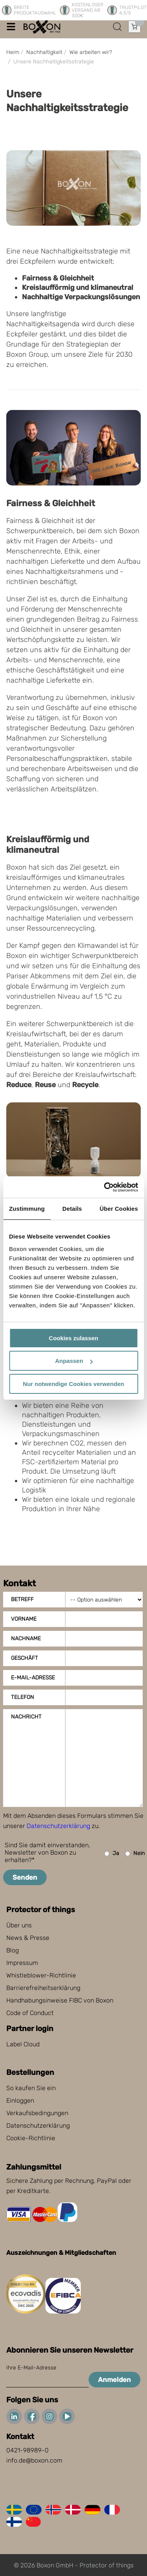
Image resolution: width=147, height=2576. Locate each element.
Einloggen (20, 2100)
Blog (12, 1950)
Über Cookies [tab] (119, 1208)
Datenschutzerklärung (58, 1826)
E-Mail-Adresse (33, 1677)
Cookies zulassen (73, 1338)
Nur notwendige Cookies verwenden (73, 1384)
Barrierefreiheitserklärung (43, 1988)
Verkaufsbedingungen (37, 2113)
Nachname (26, 1638)
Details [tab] (72, 1208)
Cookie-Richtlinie (30, 2138)
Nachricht (26, 1716)
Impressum (22, 1963)
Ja (111, 1854)
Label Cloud (23, 2044)
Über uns (19, 1925)
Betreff (22, 1599)
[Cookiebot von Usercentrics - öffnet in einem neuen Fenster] (104, 1187)
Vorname (23, 1619)
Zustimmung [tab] (27, 1208)
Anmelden (114, 2380)
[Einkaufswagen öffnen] (134, 26)
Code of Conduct (30, 2013)
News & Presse (27, 1937)
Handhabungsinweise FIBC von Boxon (59, 2000)
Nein (135, 1854)
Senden (25, 1877)
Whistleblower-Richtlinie (41, 1975)
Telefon (22, 1697)
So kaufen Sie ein (31, 2088)
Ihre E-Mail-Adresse (31, 2367)
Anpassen (74, 1360)
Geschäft (24, 1658)
